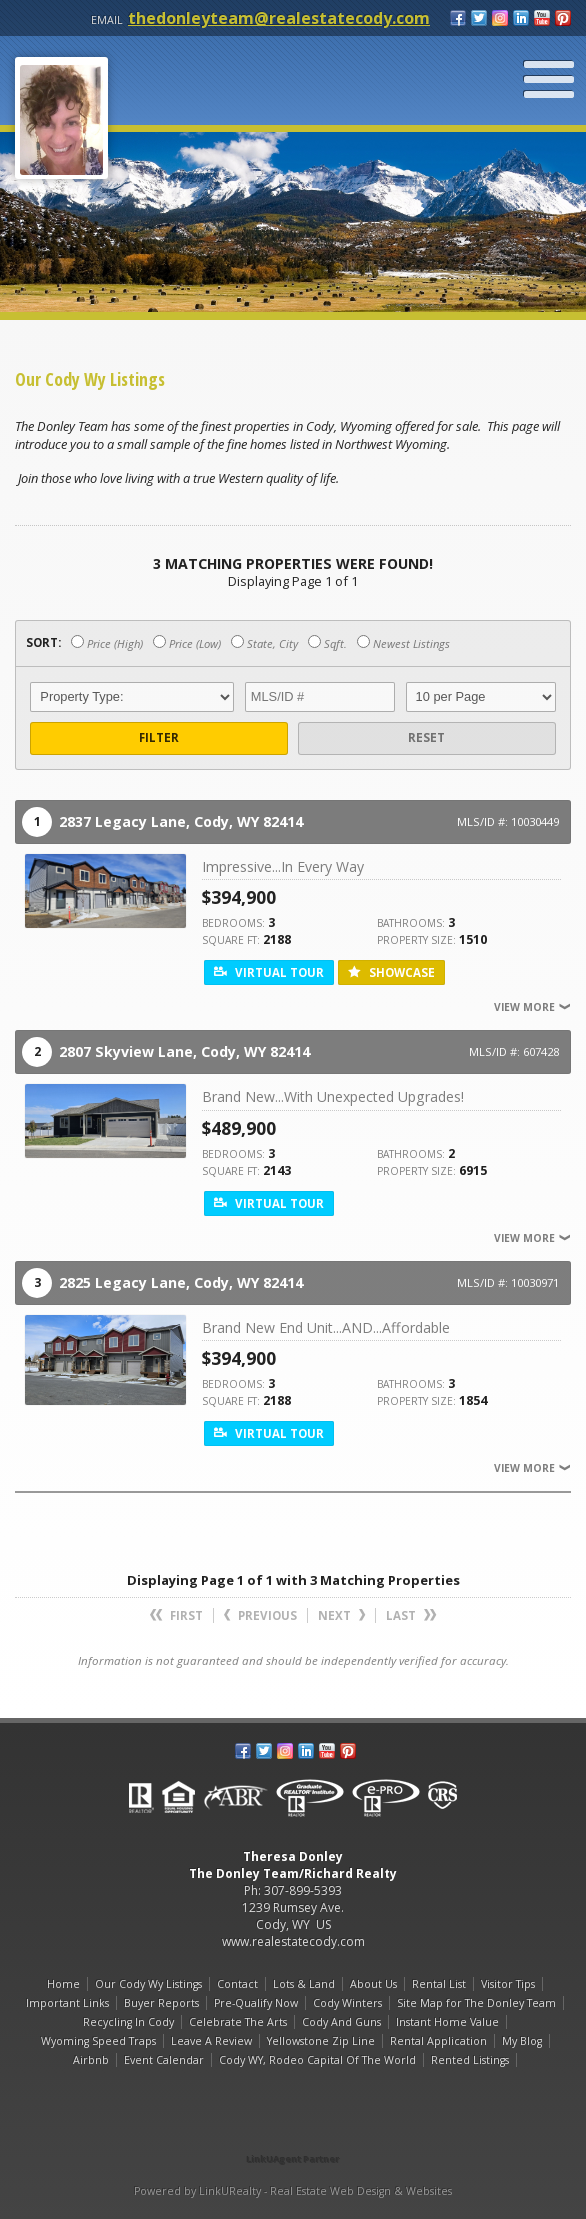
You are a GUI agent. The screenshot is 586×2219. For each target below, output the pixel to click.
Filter (159, 737)
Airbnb (91, 2060)
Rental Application (438, 2041)
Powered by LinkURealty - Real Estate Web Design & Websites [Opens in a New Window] (293, 2191)
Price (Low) (187, 643)
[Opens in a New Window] (293, 2130)
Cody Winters (347, 2003)
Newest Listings (403, 643)
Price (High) (107, 643)
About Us (373, 1984)
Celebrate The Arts (238, 2022)
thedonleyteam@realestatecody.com (279, 18)
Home (63, 1984)
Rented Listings (470, 2060)
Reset (426, 737)
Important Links (67, 2003)
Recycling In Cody (128, 2022)
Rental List (439, 1984)
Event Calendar (164, 2060)
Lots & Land (304, 1984)
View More (532, 1007)
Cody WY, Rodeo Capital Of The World (317, 2060)
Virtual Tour (269, 972)
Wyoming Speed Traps (98, 2041)
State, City (264, 643)
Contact (237, 1984)
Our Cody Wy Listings (148, 1984)
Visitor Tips (508, 1984)
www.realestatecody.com (293, 1941)
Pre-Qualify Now (256, 2003)
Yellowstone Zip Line (321, 2041)
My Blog (522, 2041)
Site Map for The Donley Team (476, 2003)
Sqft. (327, 643)
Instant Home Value (447, 2022)
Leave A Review (211, 2041)
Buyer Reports (161, 2003)
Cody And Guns (341, 2022)
